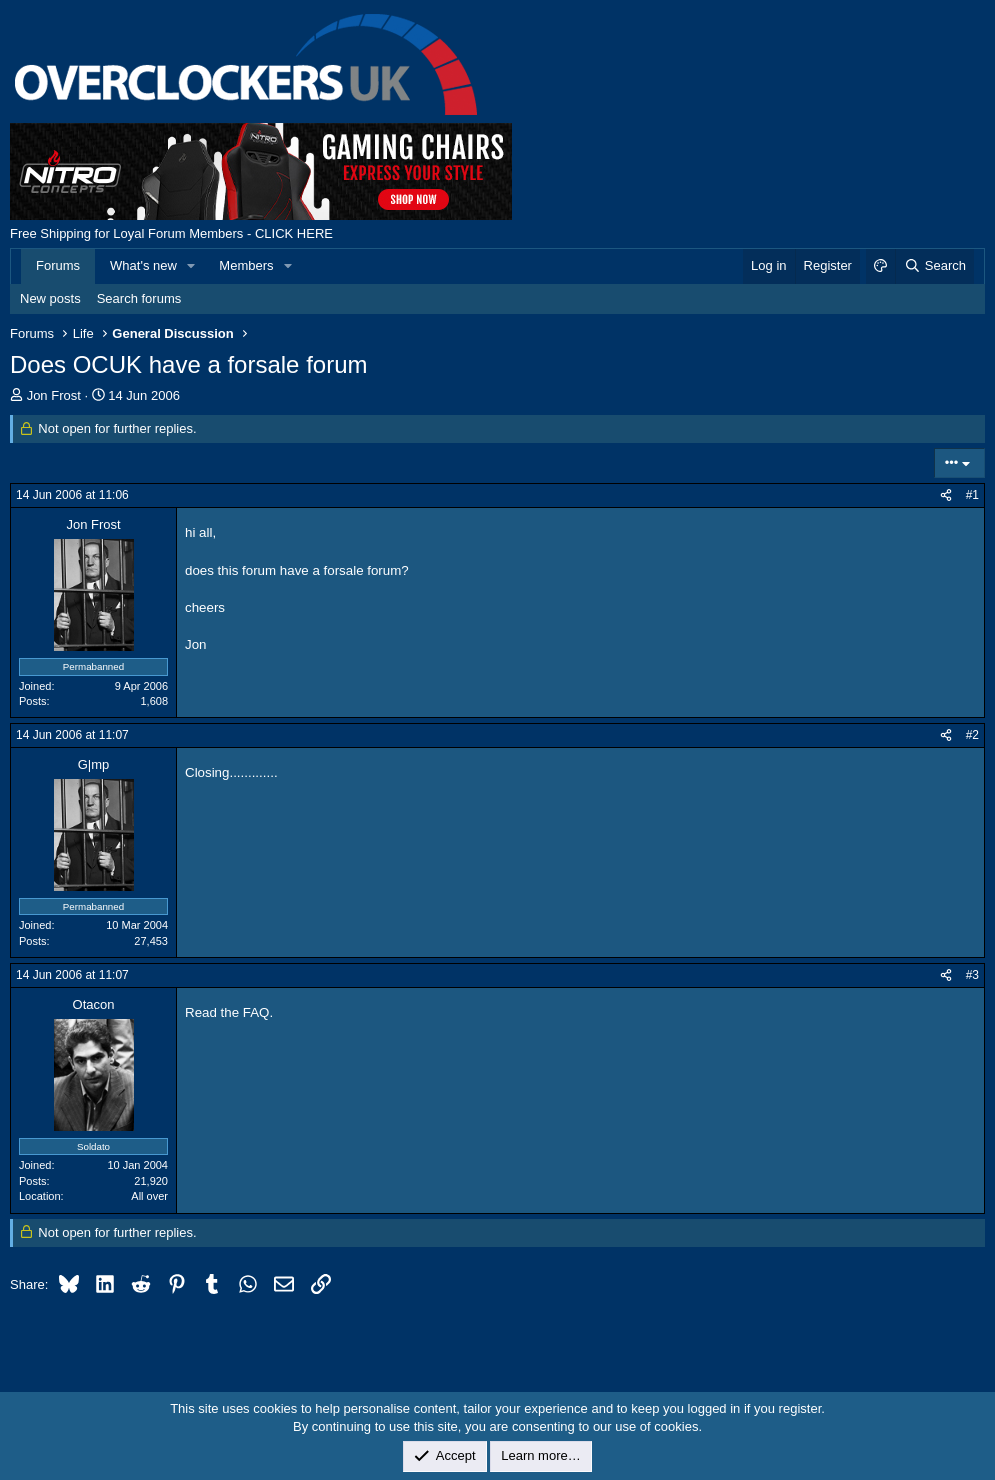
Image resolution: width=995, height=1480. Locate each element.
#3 (972, 975)
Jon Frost (54, 395)
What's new (143, 265)
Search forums (139, 298)
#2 (972, 735)
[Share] (946, 495)
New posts (50, 298)
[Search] (934, 266)
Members (246, 265)
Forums (58, 265)
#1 (972, 495)
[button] (192, 266)
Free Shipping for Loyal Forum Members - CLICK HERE (171, 233)
